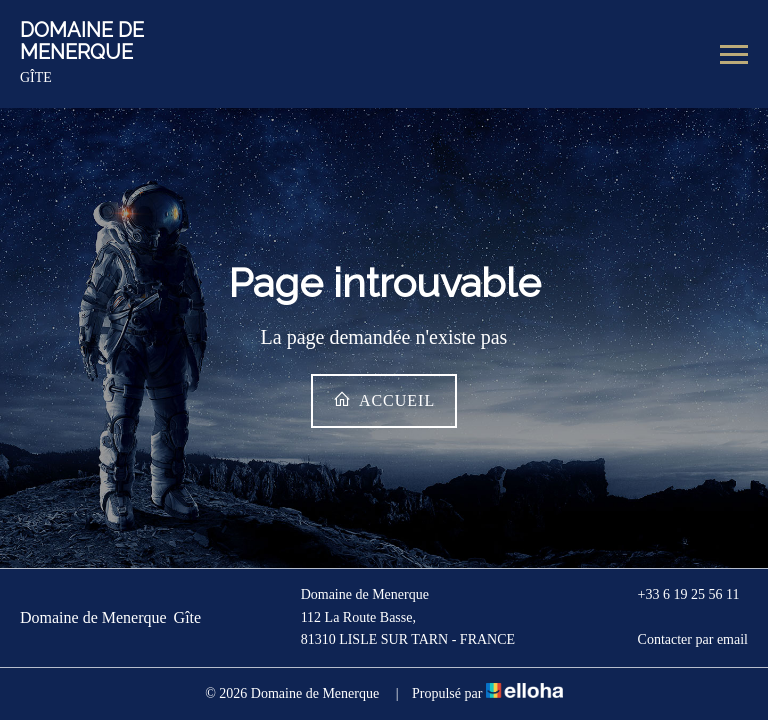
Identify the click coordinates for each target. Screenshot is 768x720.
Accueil (384, 399)
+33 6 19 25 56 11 (677, 596)
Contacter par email (681, 640)
